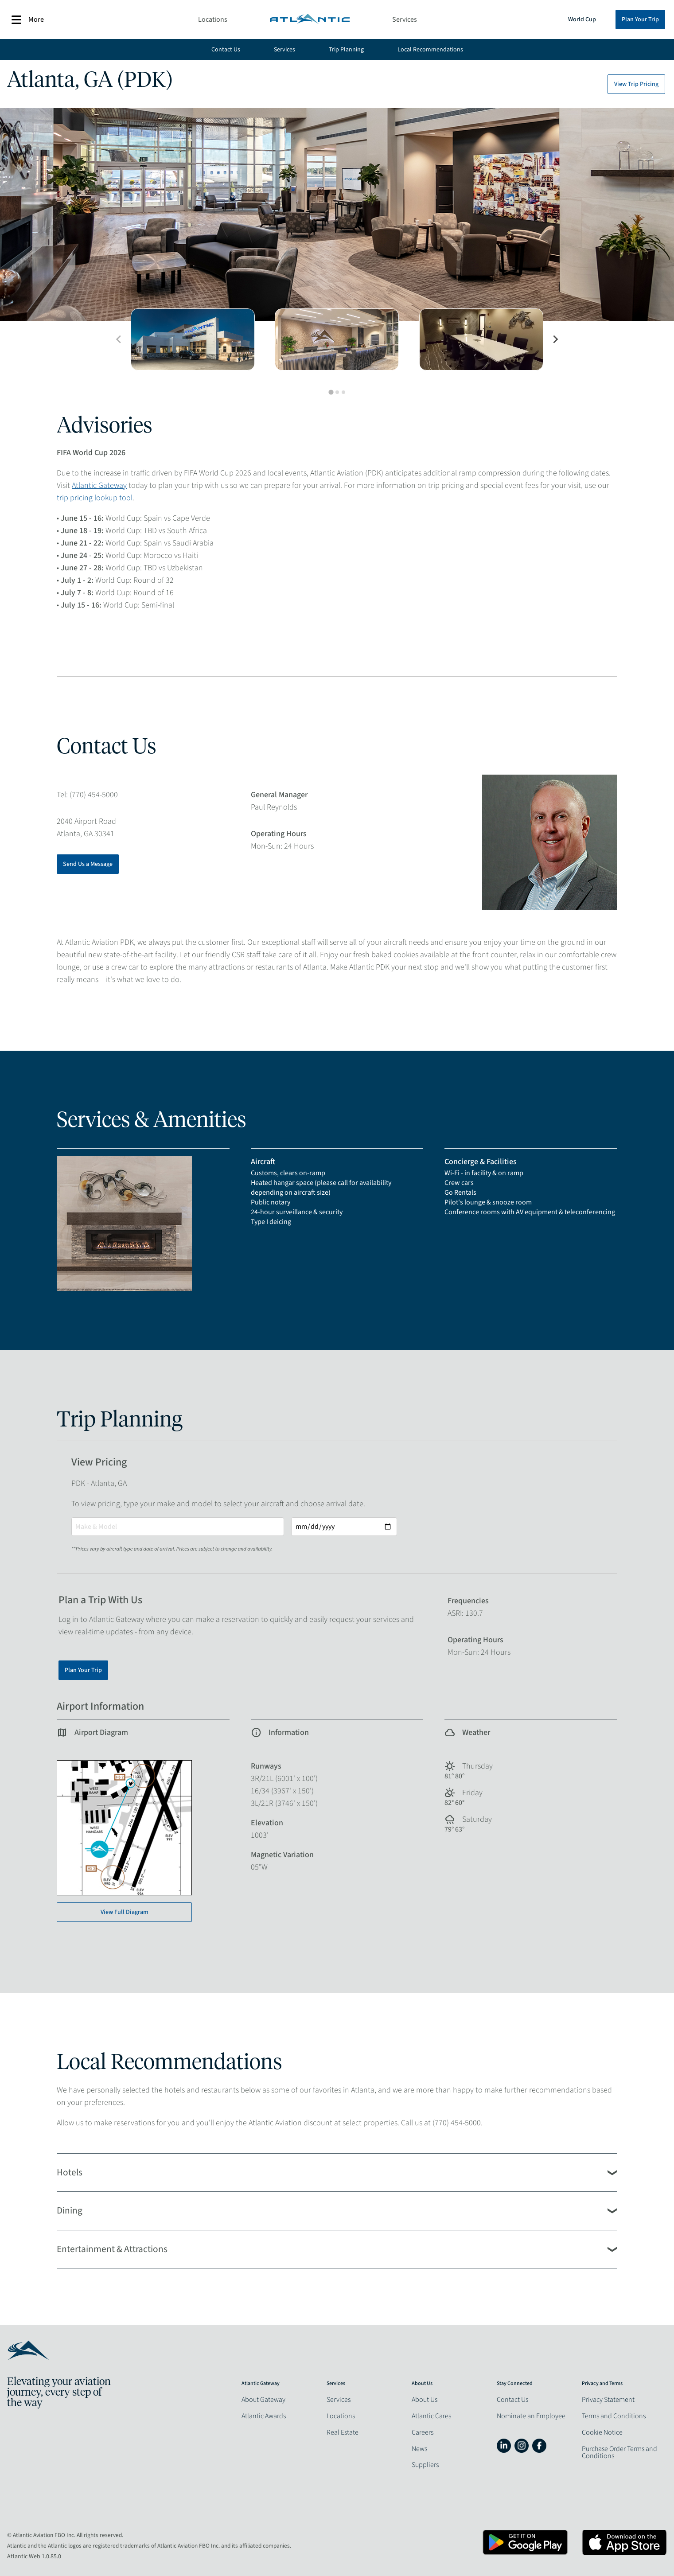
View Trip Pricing (636, 84)
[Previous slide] (119, 339)
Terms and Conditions (614, 2416)
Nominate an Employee (531, 2416)
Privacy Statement (608, 2399)
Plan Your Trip (640, 19)
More (28, 19)
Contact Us (225, 49)
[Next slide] (555, 339)
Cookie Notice (602, 2432)
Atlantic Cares (431, 2416)
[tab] (330, 392)
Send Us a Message (88, 864)
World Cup (582, 19)
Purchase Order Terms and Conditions (619, 2452)
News (419, 2448)
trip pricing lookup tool (94, 497)
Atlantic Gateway (99, 485)
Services (404, 19)
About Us (424, 2399)
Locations (212, 19)
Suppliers (425, 2464)
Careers (422, 2432)
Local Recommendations (430, 49)
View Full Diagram (124, 1912)
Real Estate (342, 2432)
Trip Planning (346, 49)
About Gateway (263, 2399)
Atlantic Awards (264, 2416)
